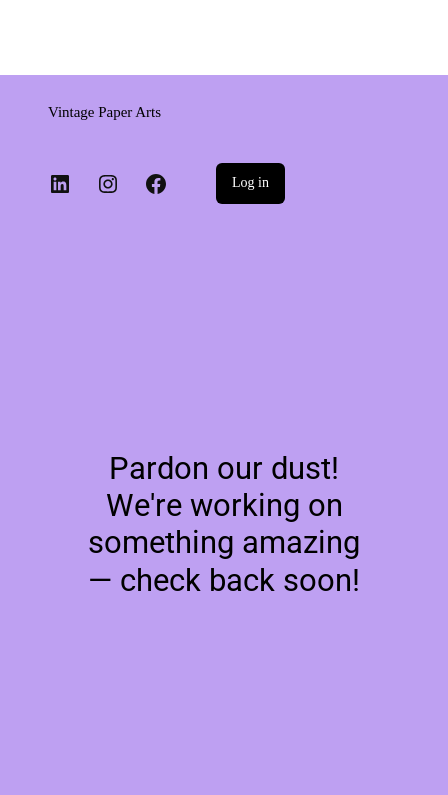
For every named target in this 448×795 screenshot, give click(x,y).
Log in (250, 182)
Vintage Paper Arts (104, 112)
